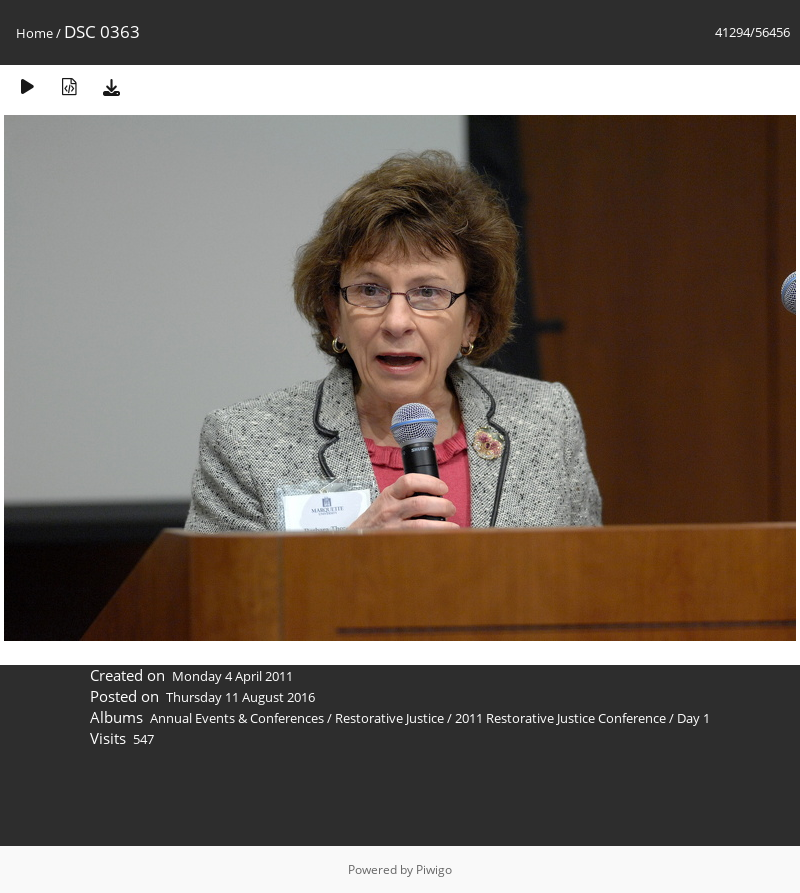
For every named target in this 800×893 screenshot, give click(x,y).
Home (34, 33)
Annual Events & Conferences (237, 718)
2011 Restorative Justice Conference (562, 718)
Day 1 (693, 718)
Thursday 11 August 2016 (240, 697)
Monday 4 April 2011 (232, 676)
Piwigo (434, 869)
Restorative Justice (389, 718)
